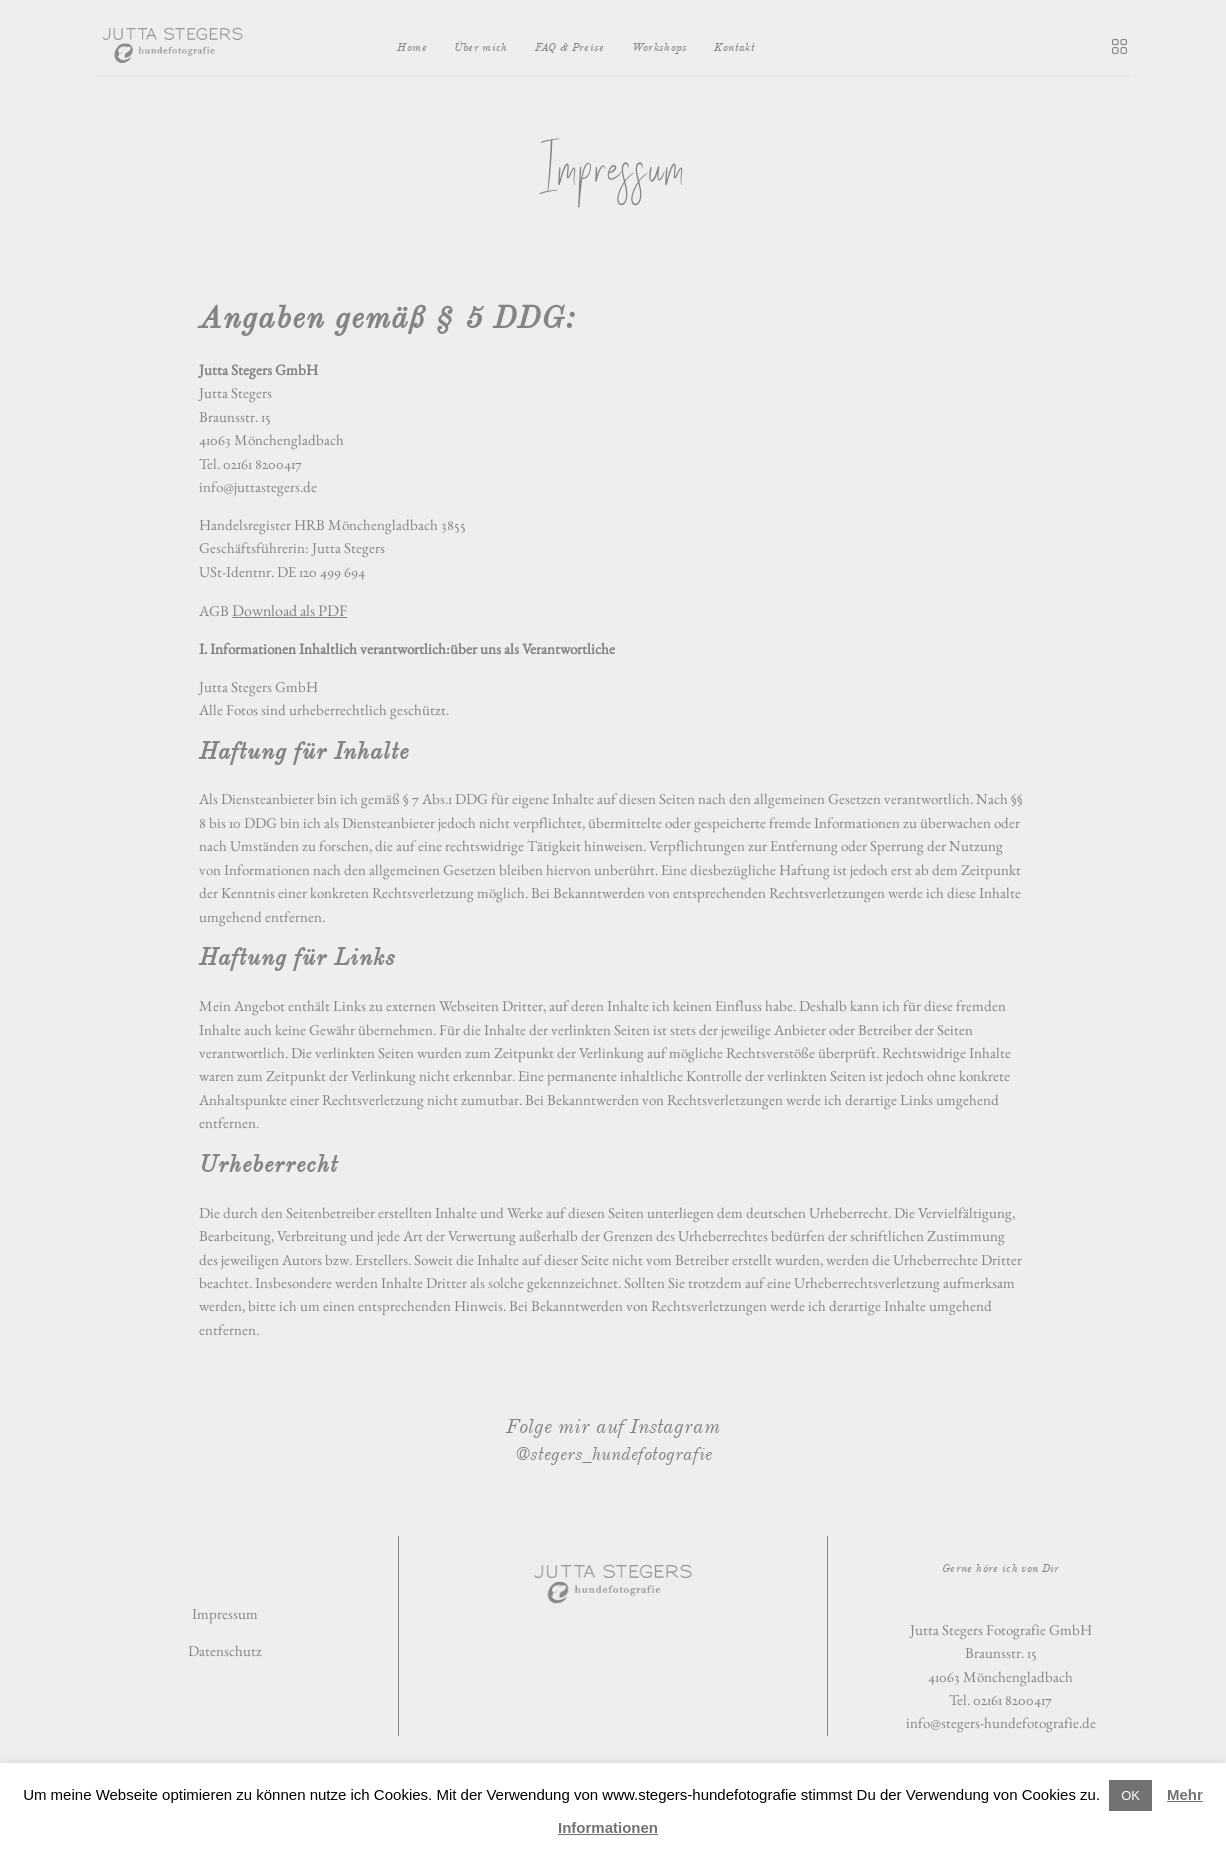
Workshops (660, 47)
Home (411, 47)
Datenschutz (225, 1651)
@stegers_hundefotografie (613, 1454)
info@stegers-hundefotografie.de (1001, 1723)
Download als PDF (289, 610)
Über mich (481, 47)
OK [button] (1130, 1795)
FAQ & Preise (570, 47)
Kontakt (734, 47)
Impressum (225, 1614)
